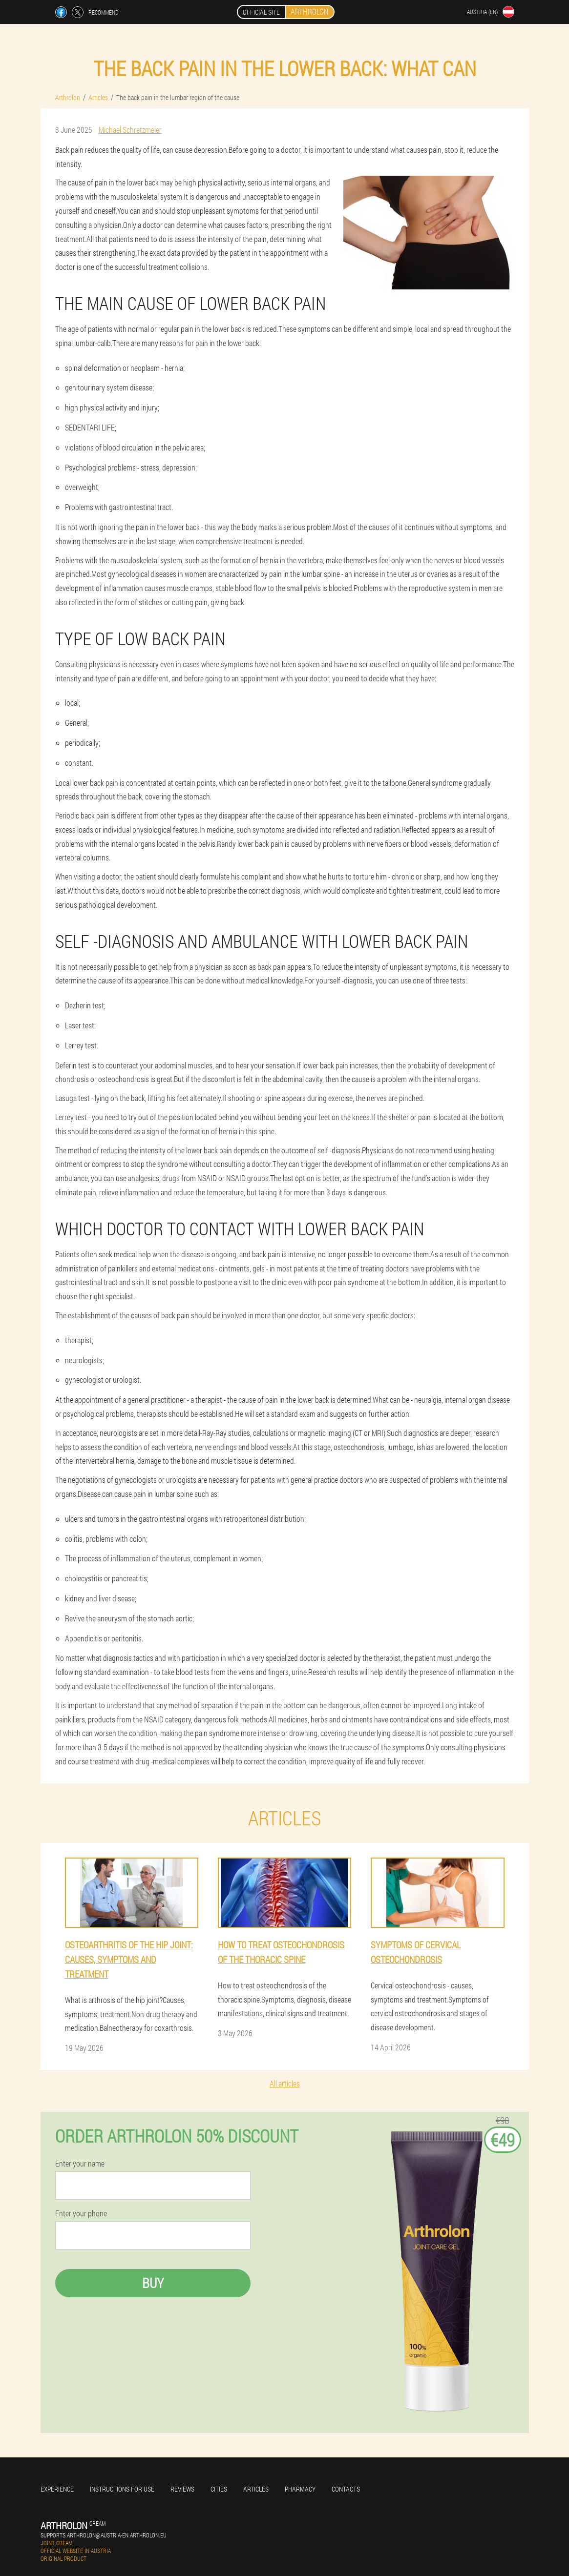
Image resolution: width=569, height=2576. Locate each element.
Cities (219, 2489)
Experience (57, 2489)
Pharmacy (300, 2489)
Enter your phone (81, 2213)
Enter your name (80, 2163)
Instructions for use (122, 2489)
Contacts (346, 2489)
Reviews (182, 2489)
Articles (256, 2489)
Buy (153, 2283)
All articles (285, 2083)
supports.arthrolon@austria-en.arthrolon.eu (104, 2535)
